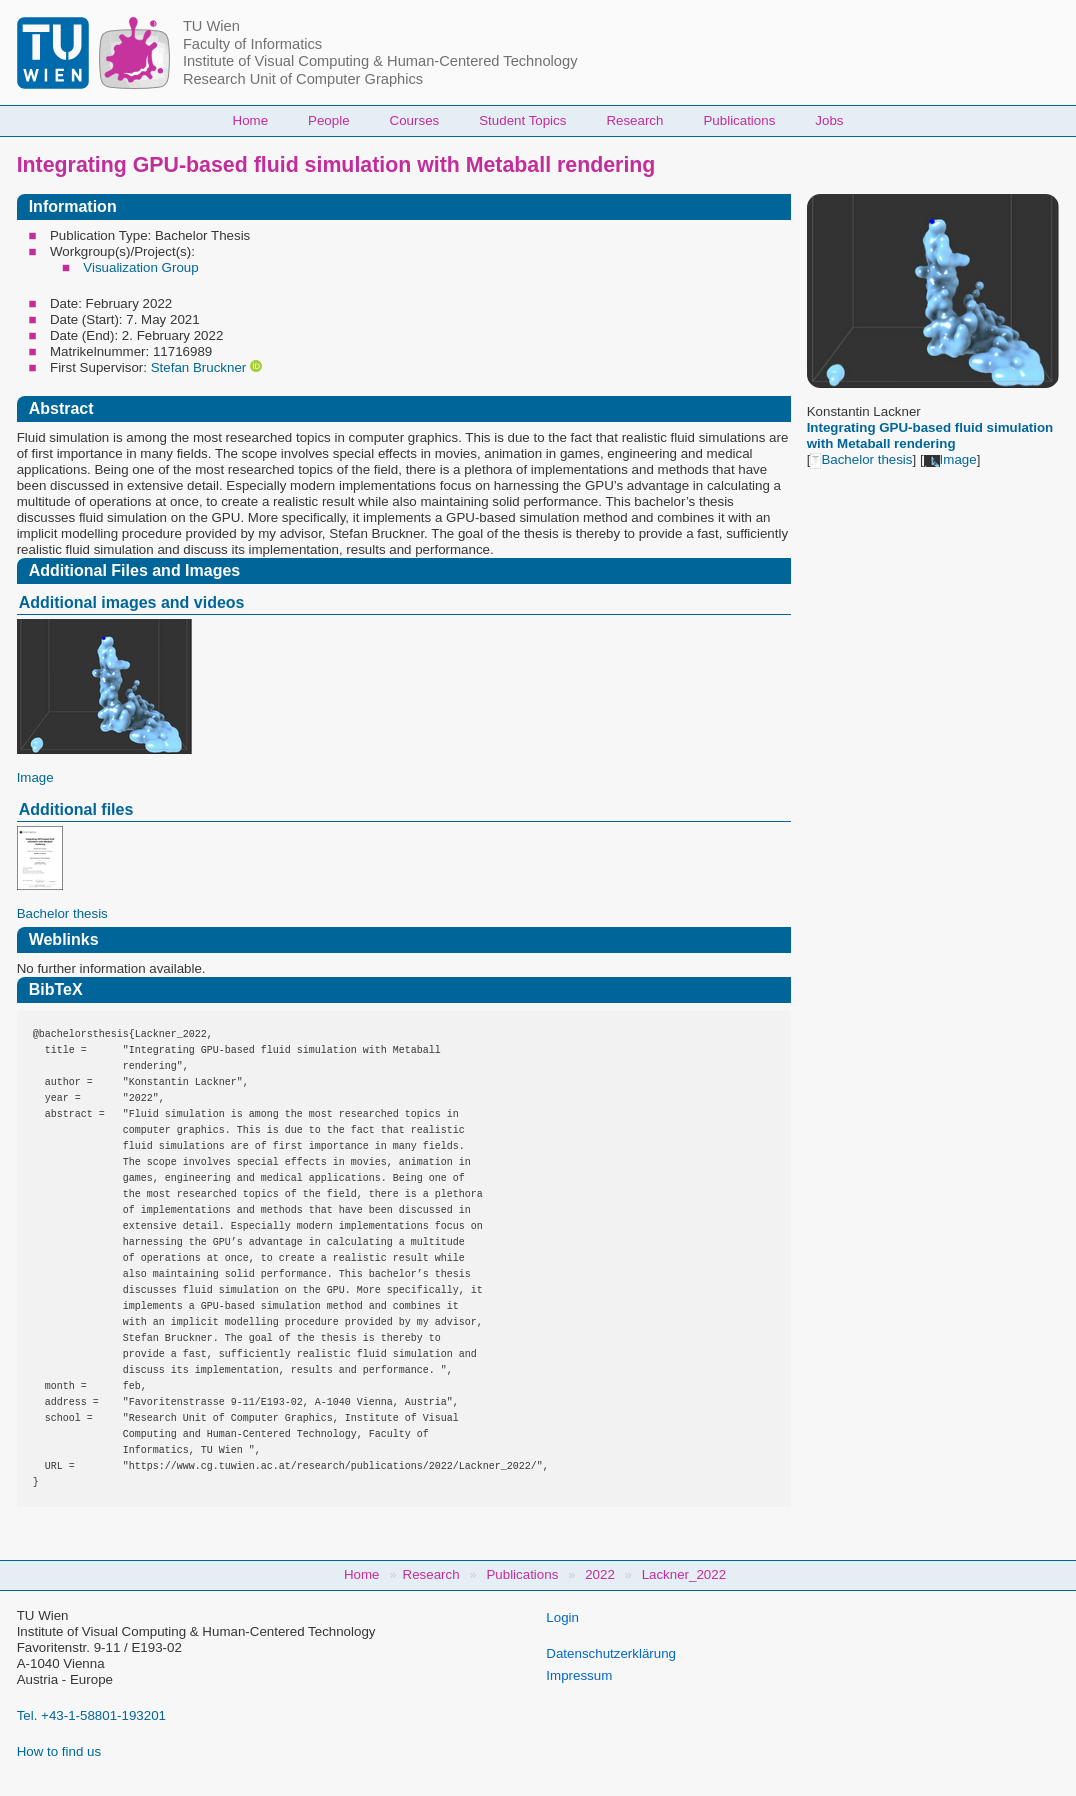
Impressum (579, 1675)
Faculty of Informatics (252, 44)
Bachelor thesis (861, 459)
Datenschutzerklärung (611, 1653)
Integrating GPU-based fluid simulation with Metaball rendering (930, 435)
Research (634, 120)
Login (562, 1617)
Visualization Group (140, 267)
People (329, 120)
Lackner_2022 (684, 1574)
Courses (415, 120)
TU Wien (211, 26)
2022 (600, 1574)
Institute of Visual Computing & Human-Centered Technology (380, 61)
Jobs (829, 120)
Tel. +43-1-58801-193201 (91, 1715)
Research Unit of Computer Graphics (303, 79)
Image (950, 459)
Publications (739, 120)
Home (251, 120)
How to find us (59, 1751)
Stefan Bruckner (199, 367)
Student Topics (522, 120)
